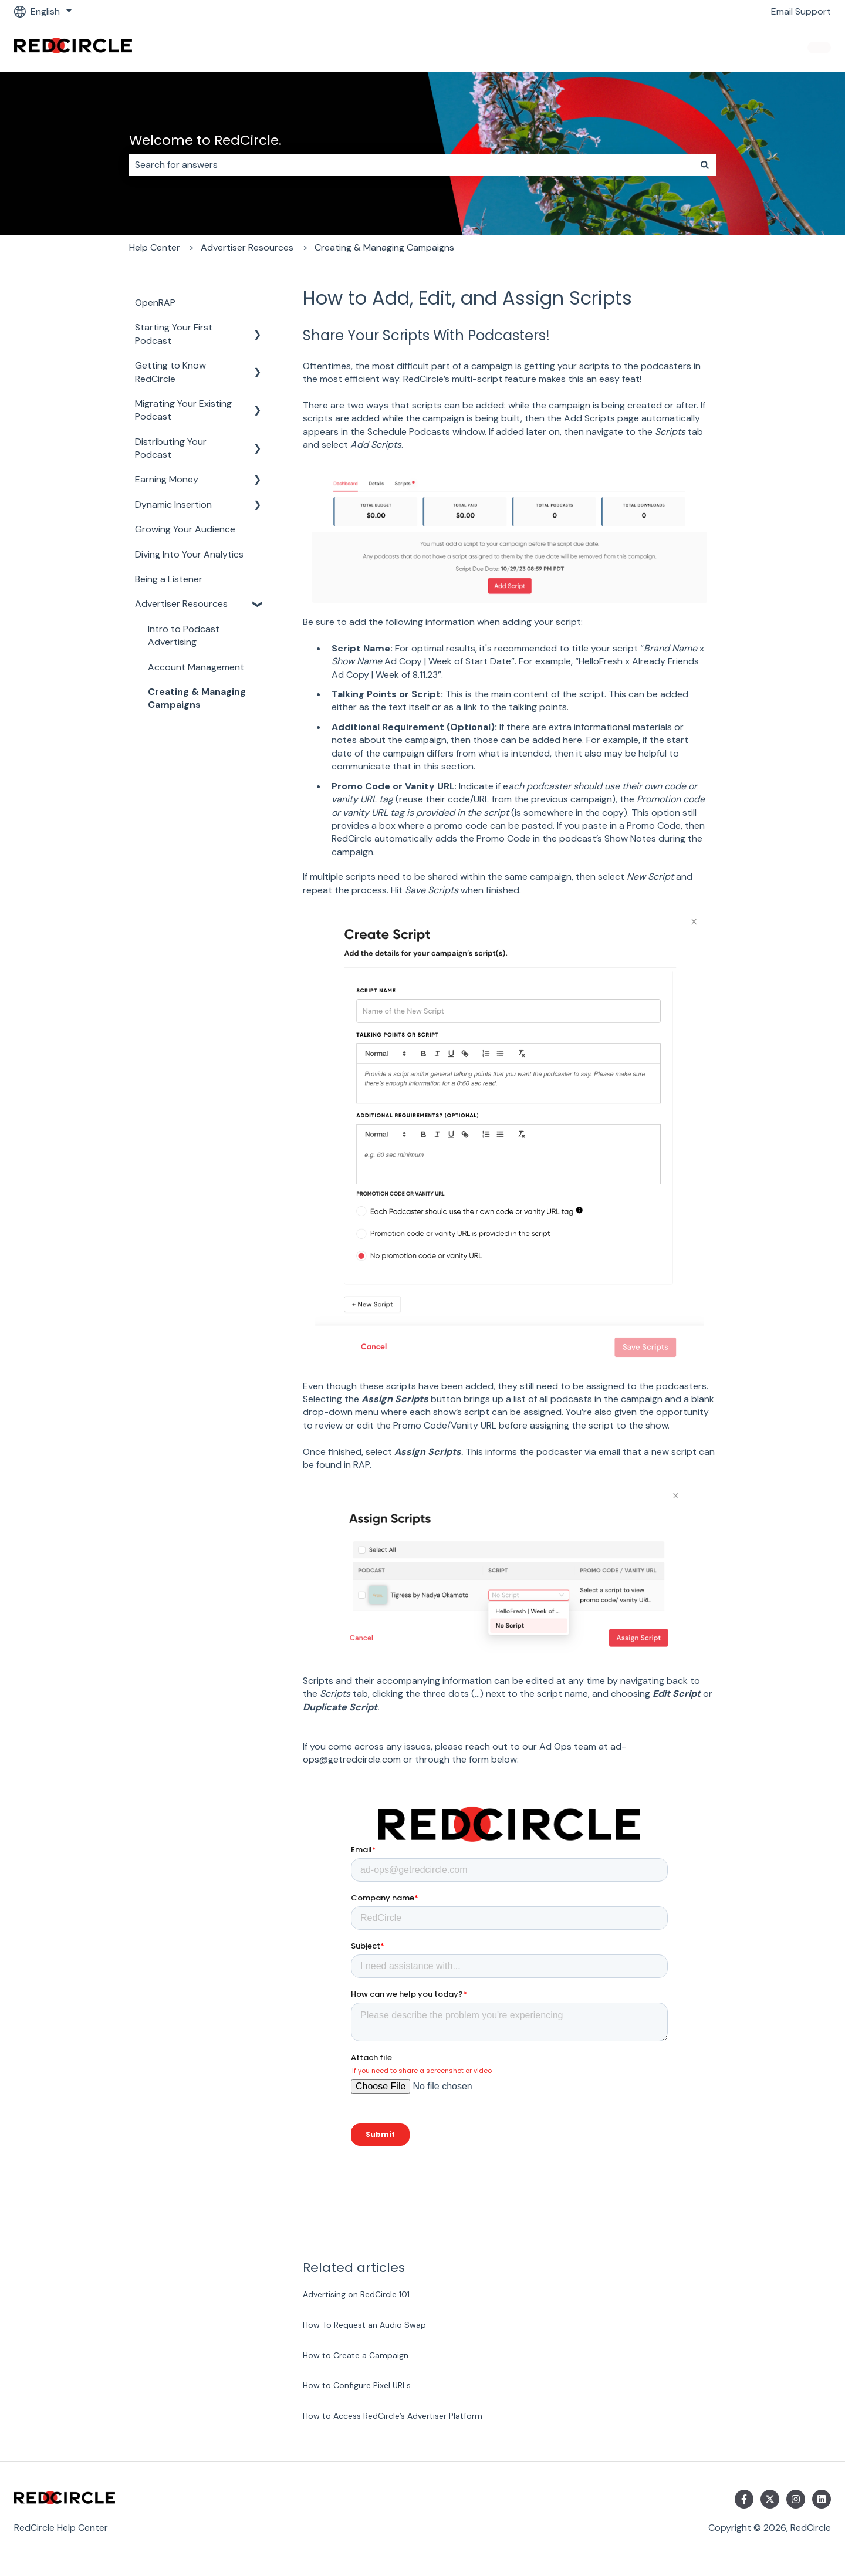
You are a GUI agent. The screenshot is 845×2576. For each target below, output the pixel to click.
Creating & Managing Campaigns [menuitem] (197, 698)
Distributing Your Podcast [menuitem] (171, 448)
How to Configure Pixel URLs (357, 2385)
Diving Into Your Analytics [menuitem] (189, 554)
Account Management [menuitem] (196, 667)
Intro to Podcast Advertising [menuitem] (183, 635)
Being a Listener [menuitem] (168, 579)
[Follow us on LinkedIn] (821, 2499)
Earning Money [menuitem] (166, 479)
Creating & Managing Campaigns (384, 247)
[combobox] (411, 165)
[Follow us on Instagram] (795, 2499)
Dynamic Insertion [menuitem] (173, 504)
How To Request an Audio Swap (364, 2325)
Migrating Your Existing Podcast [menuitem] (183, 410)
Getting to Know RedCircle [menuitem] (170, 371)
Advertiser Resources (247, 247)
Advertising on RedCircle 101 (356, 2294)
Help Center (154, 247)
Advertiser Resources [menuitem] (181, 603)
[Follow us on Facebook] (744, 2499)
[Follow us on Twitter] (769, 2499)
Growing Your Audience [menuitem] (185, 529)
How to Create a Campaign (355, 2355)
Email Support (801, 11)
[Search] (705, 165)
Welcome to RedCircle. (205, 140)
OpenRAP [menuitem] (155, 302)
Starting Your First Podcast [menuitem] (173, 333)
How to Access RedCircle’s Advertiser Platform (392, 2415)
